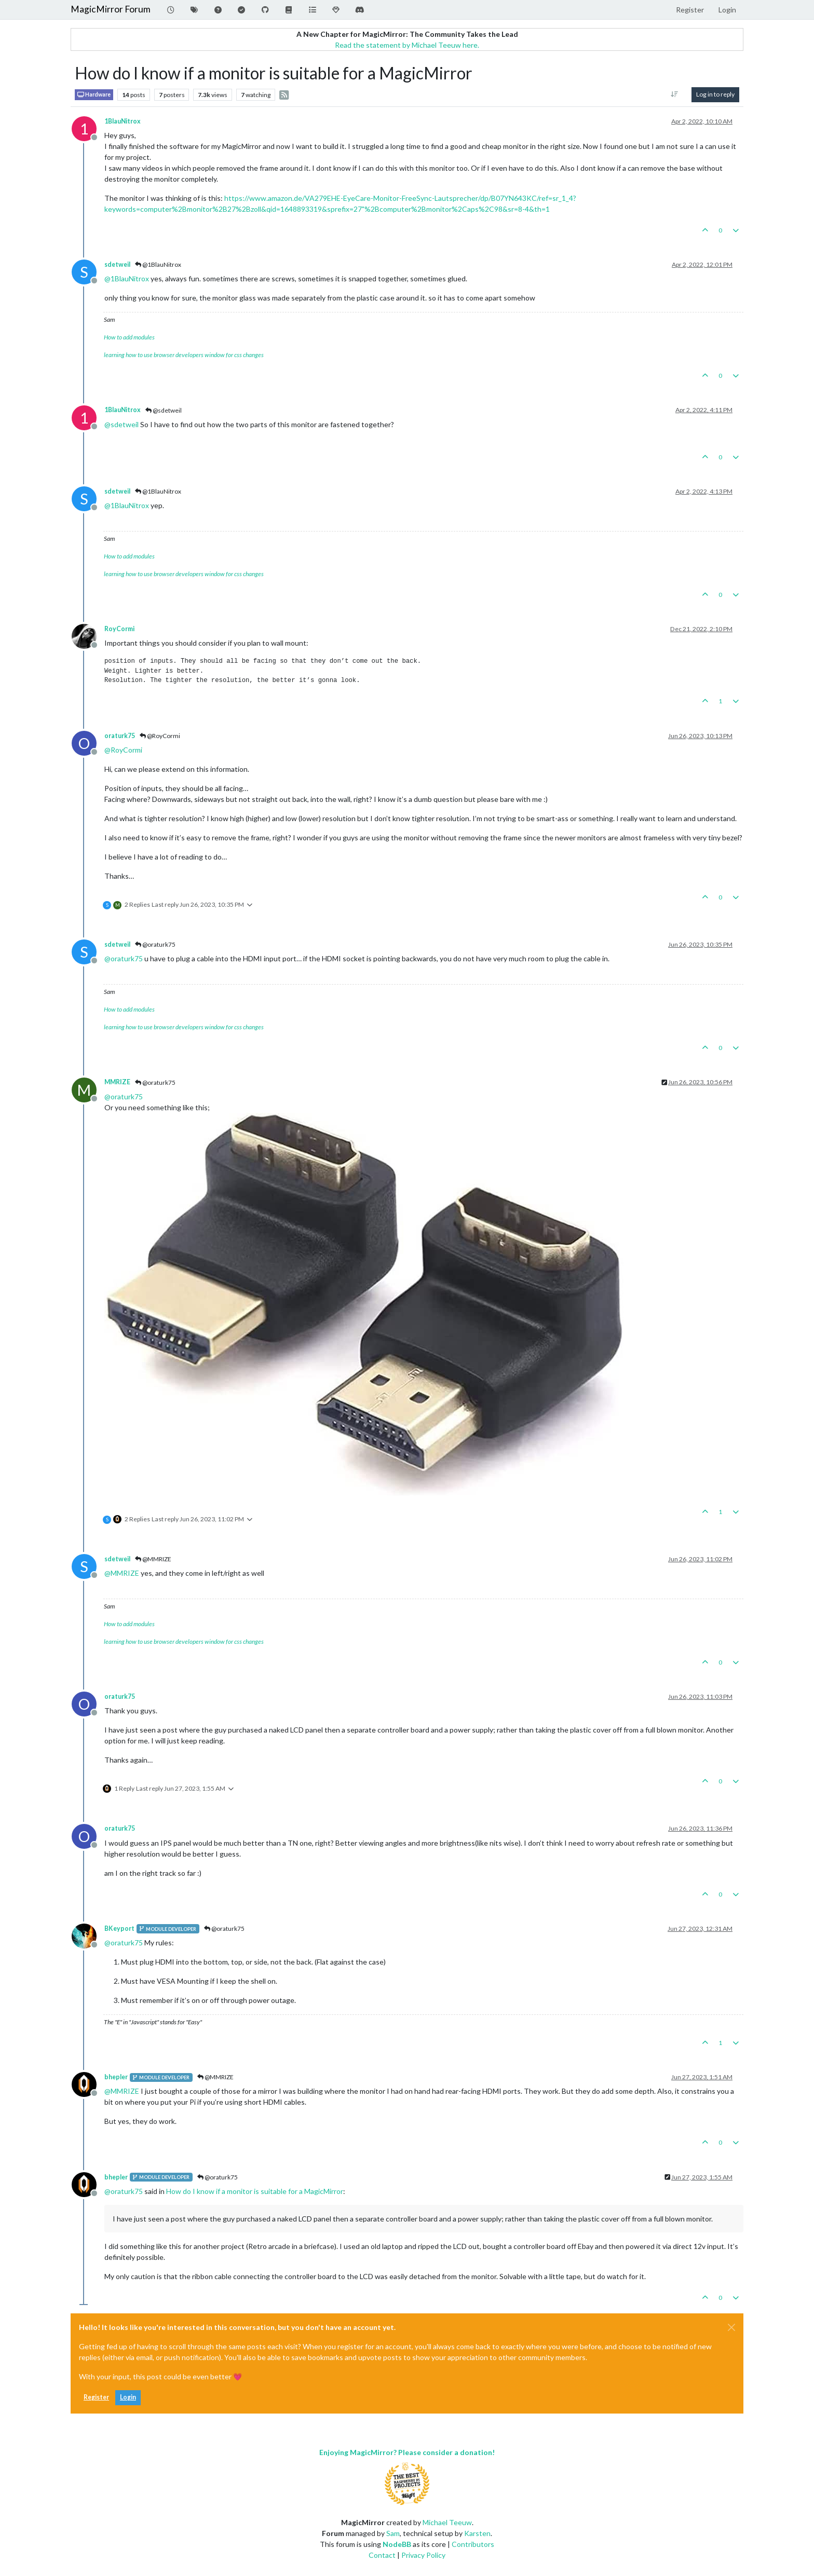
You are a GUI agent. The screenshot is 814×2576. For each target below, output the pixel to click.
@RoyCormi (160, 736)
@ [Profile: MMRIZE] (121, 1573)
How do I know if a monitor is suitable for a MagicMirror (254, 2191)
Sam (393, 2533)
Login (128, 2397)
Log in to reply (715, 94)
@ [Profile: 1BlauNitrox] (126, 278)
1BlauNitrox (122, 121)
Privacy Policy (423, 2555)
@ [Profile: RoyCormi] (123, 749)
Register (96, 2397)
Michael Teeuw (447, 2522)
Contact (382, 2555)
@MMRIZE (153, 1559)
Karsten (477, 2533)
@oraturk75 (155, 944)
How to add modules (129, 337)
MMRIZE (117, 1082)
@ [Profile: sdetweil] (121, 424)
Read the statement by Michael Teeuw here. (407, 44)
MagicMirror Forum (111, 9)
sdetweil (117, 264)
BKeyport (119, 1928)
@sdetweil (163, 410)
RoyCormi (119, 629)
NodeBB (397, 2544)
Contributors (473, 2544)
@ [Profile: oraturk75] (123, 958)
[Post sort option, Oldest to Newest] (674, 94)
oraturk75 (119, 736)
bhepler (116, 2077)
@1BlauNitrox (158, 264)
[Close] (731, 2327)
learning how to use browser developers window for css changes (184, 355)
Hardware (94, 94)
